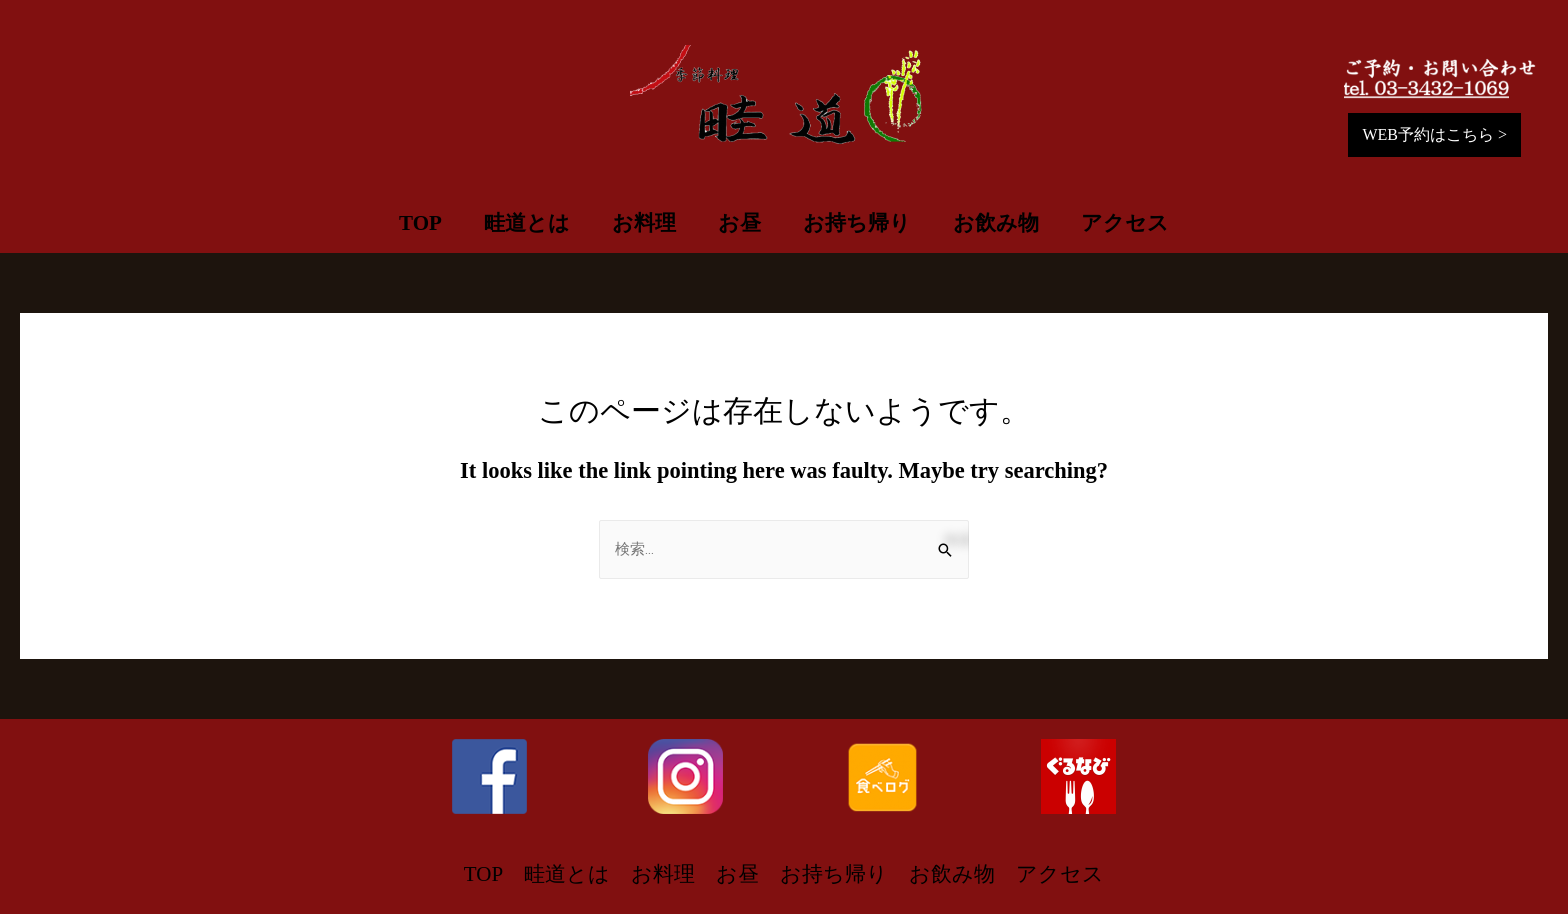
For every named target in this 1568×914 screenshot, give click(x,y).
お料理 (644, 223)
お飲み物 (996, 223)
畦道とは (527, 223)
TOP (420, 223)
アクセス (1125, 223)
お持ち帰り (857, 223)
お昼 (739, 223)
